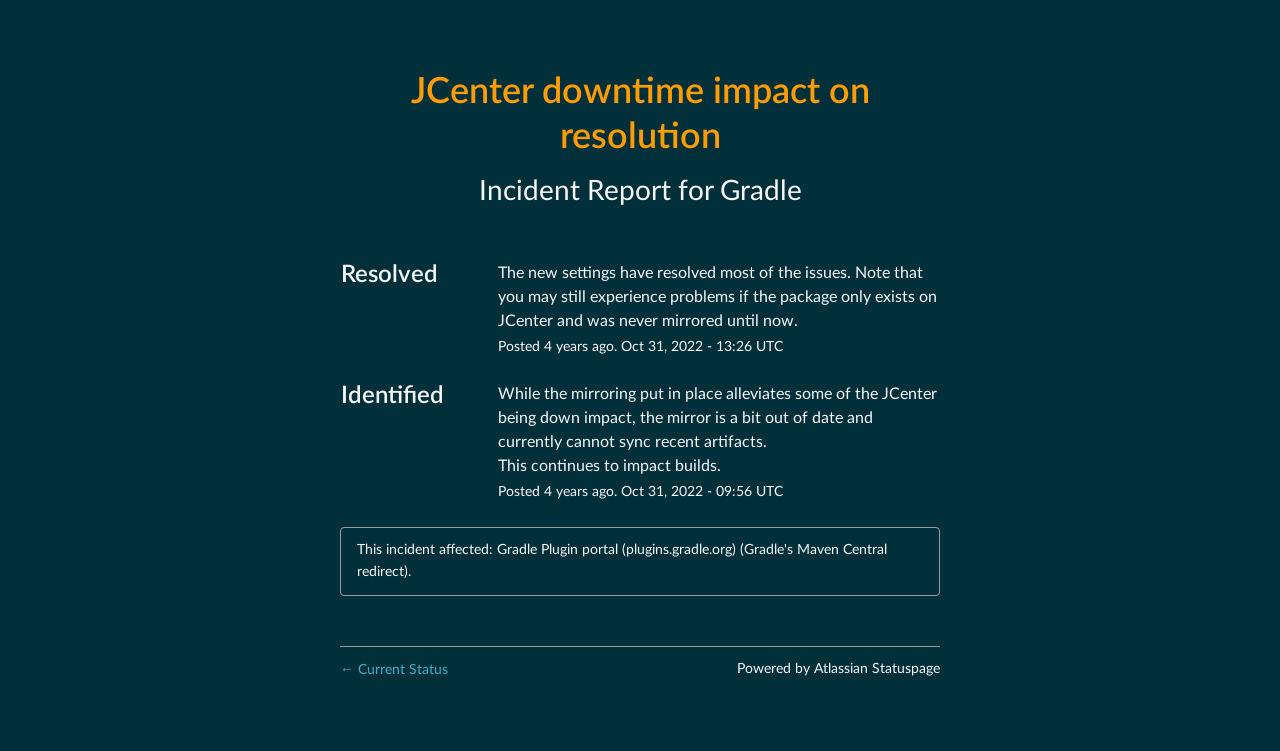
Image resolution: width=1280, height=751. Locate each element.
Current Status (394, 670)
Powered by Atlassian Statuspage (838, 669)
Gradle (761, 191)
